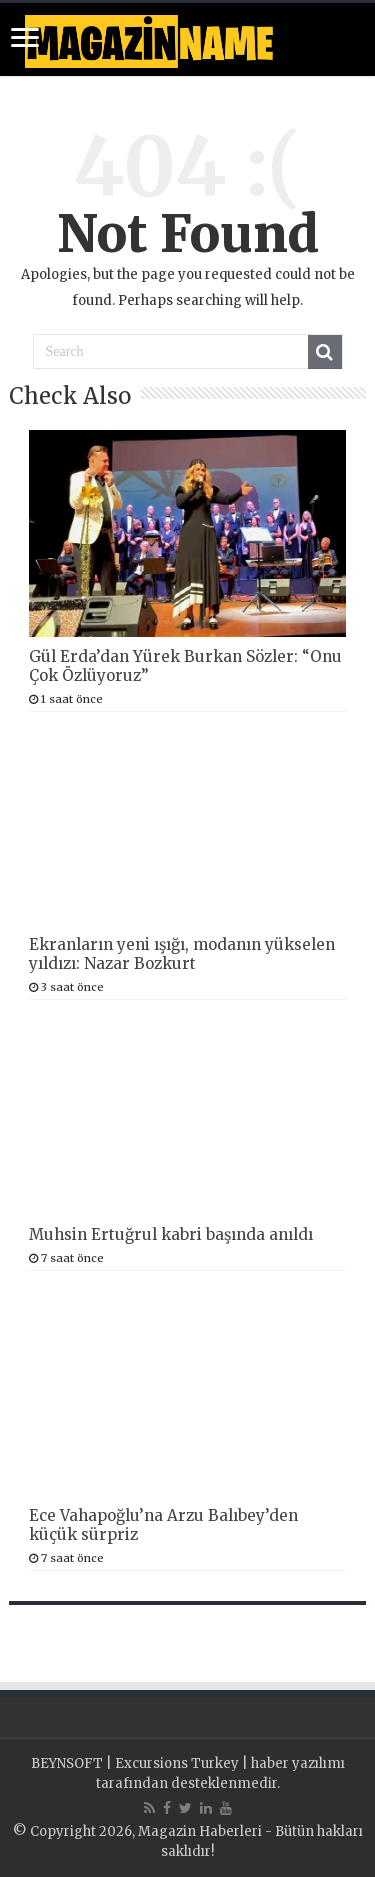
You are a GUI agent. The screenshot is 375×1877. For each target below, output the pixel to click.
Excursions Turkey (177, 1763)
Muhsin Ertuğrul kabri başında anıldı (171, 1234)
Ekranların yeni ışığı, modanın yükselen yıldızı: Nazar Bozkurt (182, 954)
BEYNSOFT (67, 1763)
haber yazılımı (298, 1763)
